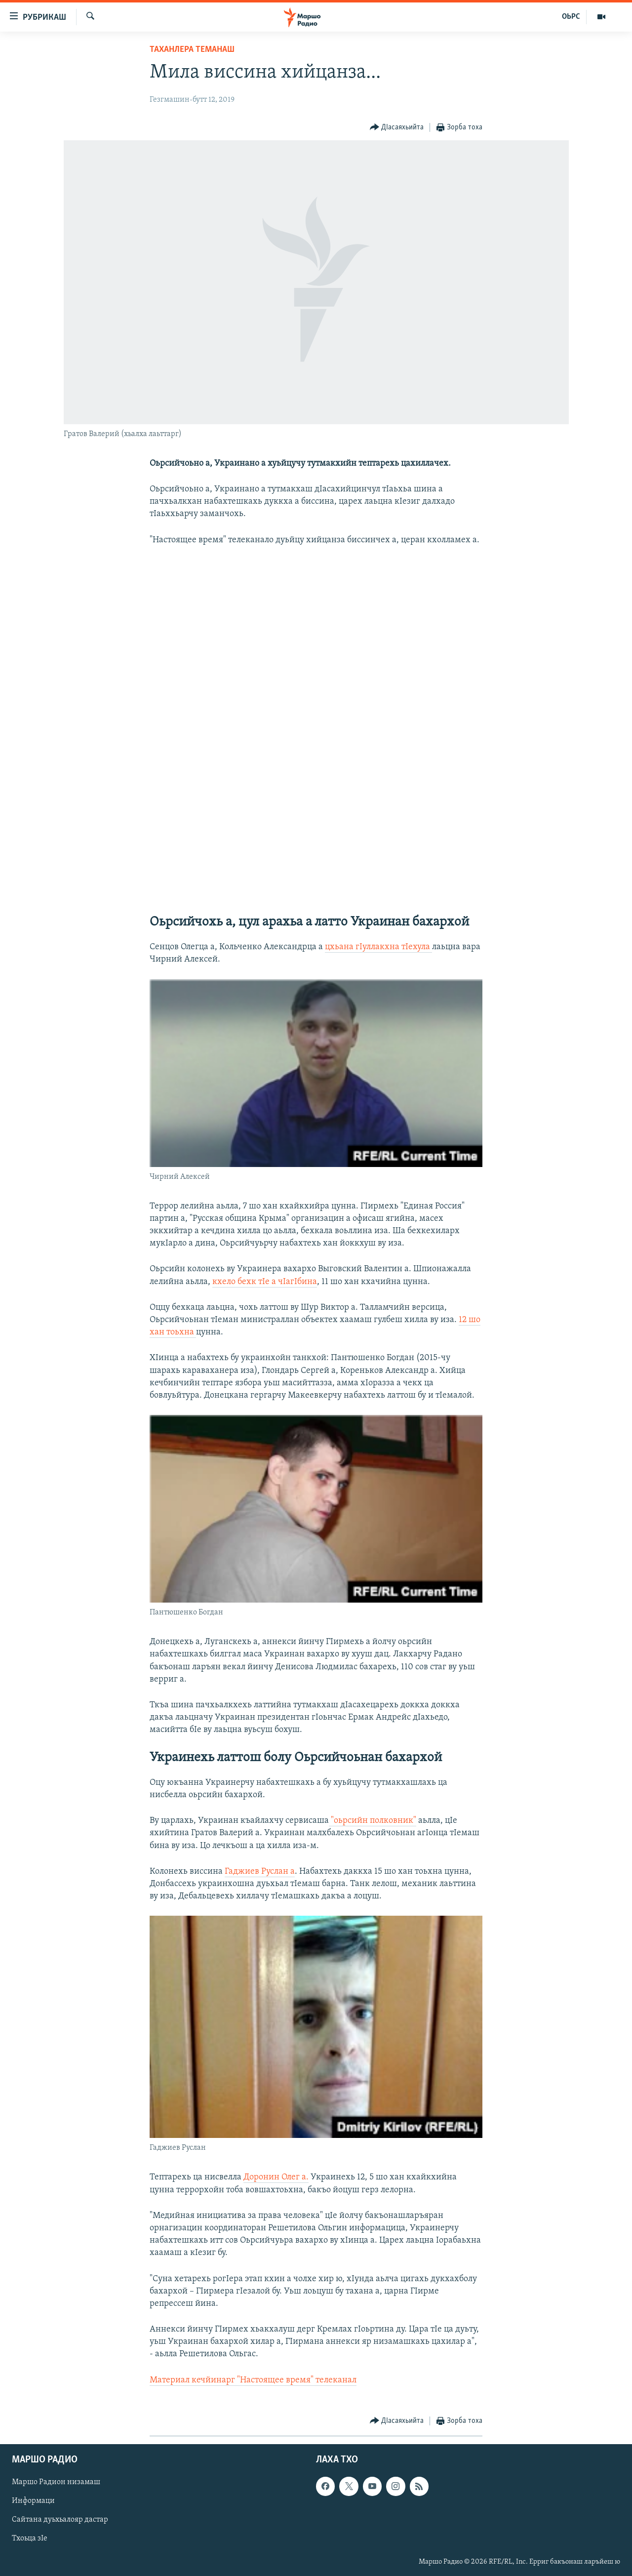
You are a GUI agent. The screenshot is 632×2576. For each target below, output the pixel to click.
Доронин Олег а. (276, 2177)
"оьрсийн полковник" (372, 1820)
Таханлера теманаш (192, 49)
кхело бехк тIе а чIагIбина (264, 1282)
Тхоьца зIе (29, 2538)
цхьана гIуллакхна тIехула (378, 947)
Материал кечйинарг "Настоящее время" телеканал (253, 2380)
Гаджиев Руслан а (260, 1871)
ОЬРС (571, 17)
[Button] (397, 127)
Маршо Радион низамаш (56, 2482)
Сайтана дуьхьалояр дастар (60, 2520)
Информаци (33, 2501)
